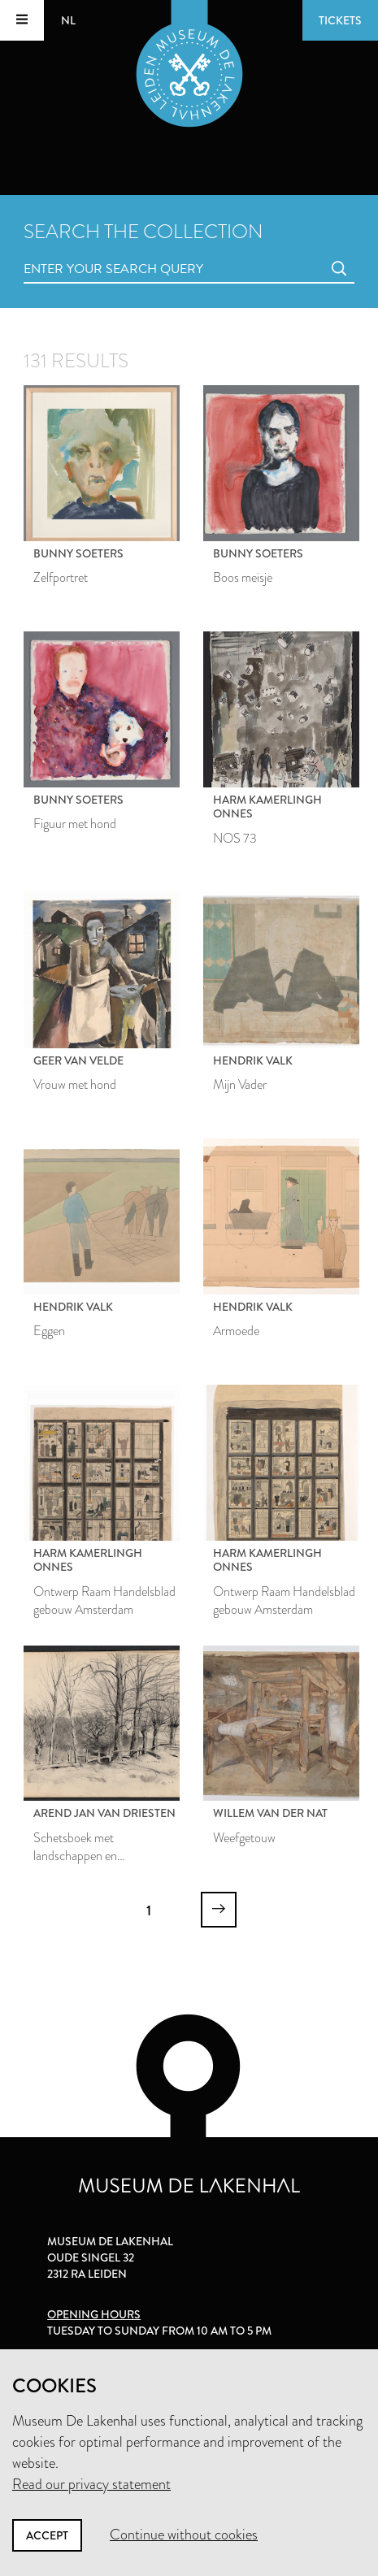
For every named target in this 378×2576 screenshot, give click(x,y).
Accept (47, 2535)
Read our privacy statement (91, 2484)
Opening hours (94, 2314)
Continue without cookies (184, 2534)
